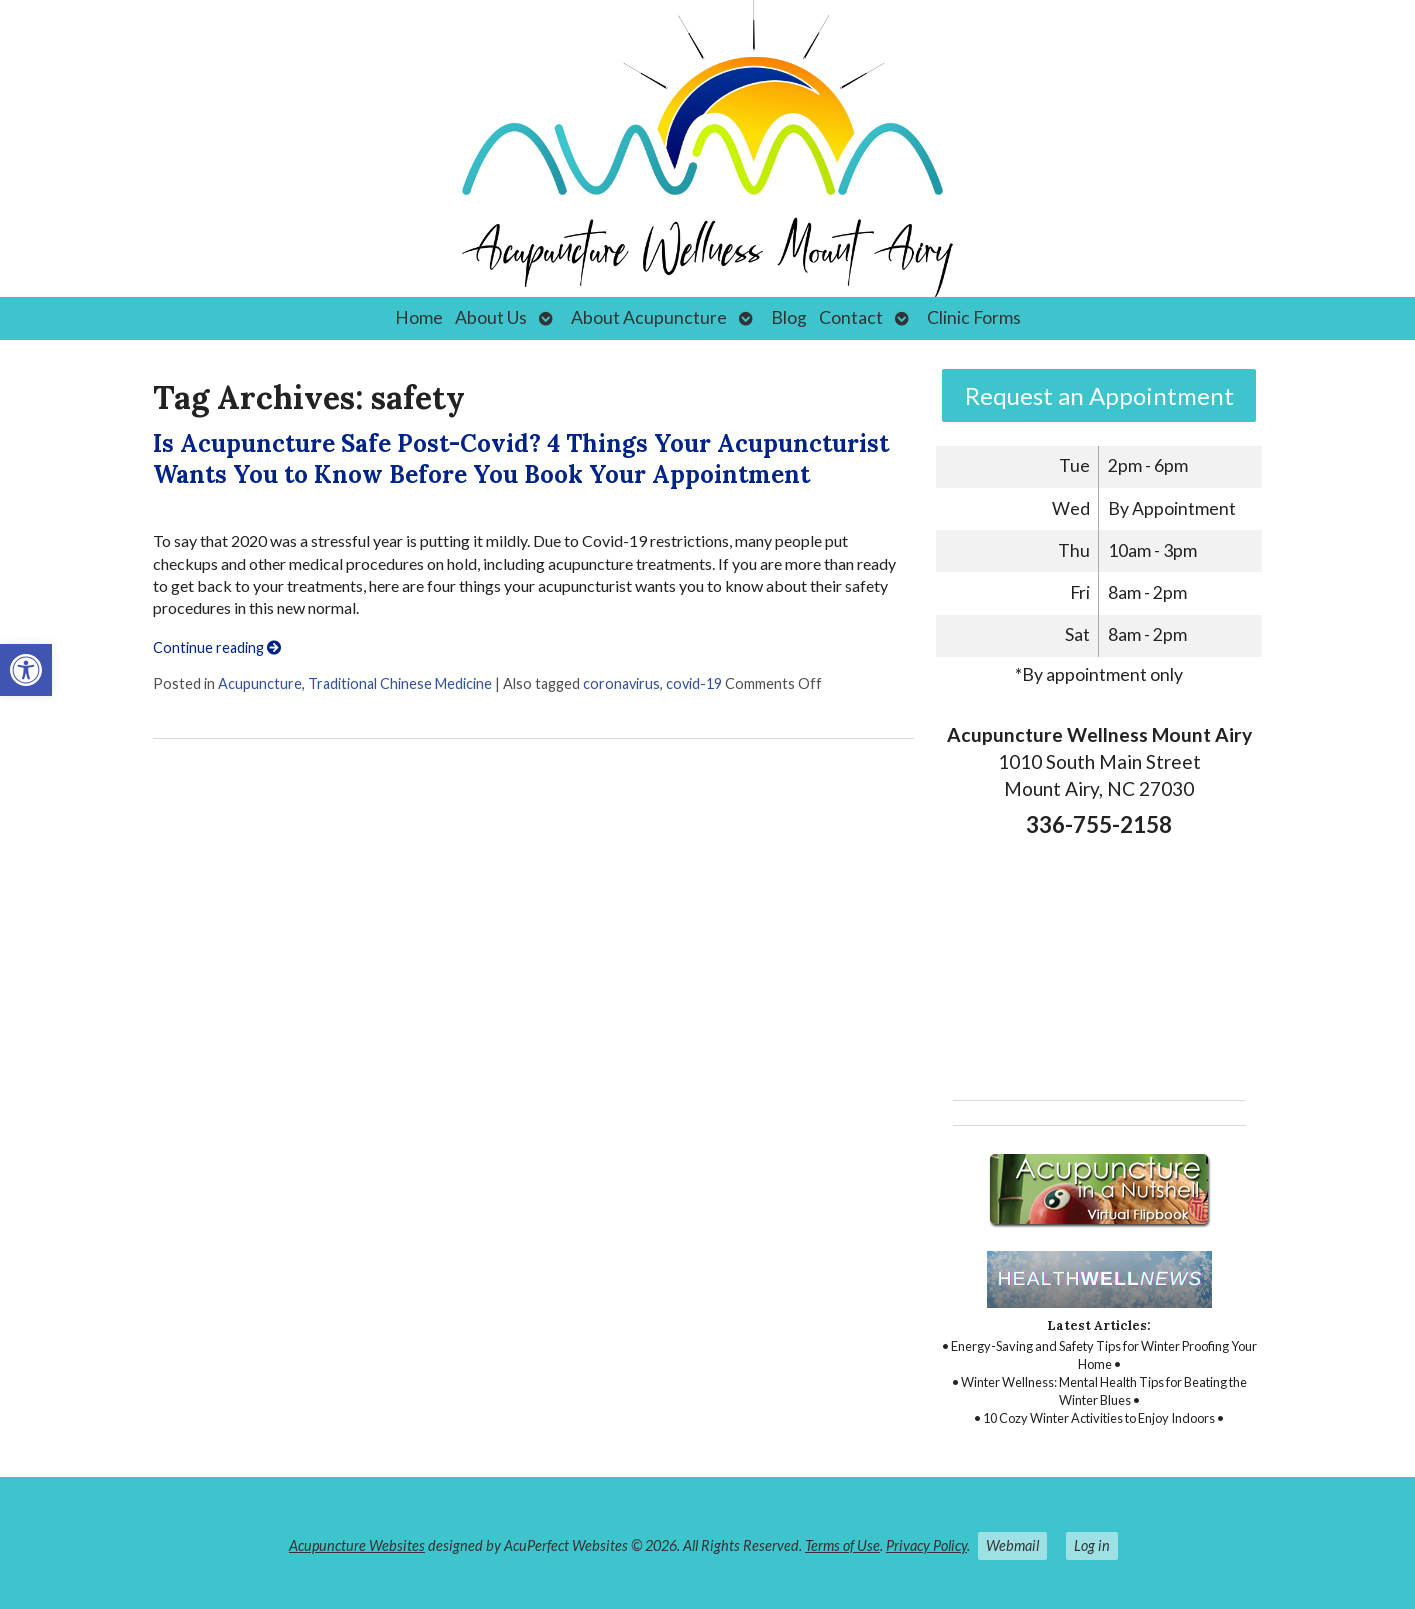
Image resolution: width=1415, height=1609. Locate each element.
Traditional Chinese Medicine (400, 683)
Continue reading (217, 647)
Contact (851, 317)
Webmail (1012, 1545)
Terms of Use (842, 1545)
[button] (26, 670)
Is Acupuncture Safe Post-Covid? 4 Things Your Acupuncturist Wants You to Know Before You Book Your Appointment (521, 459)
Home (419, 317)
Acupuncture (260, 683)
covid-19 (694, 683)
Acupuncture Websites (357, 1545)
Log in (1092, 1545)
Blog (789, 317)
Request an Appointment (1099, 395)
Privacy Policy (926, 1545)
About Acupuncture (649, 317)
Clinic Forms (974, 317)
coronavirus (621, 683)
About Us (491, 317)
